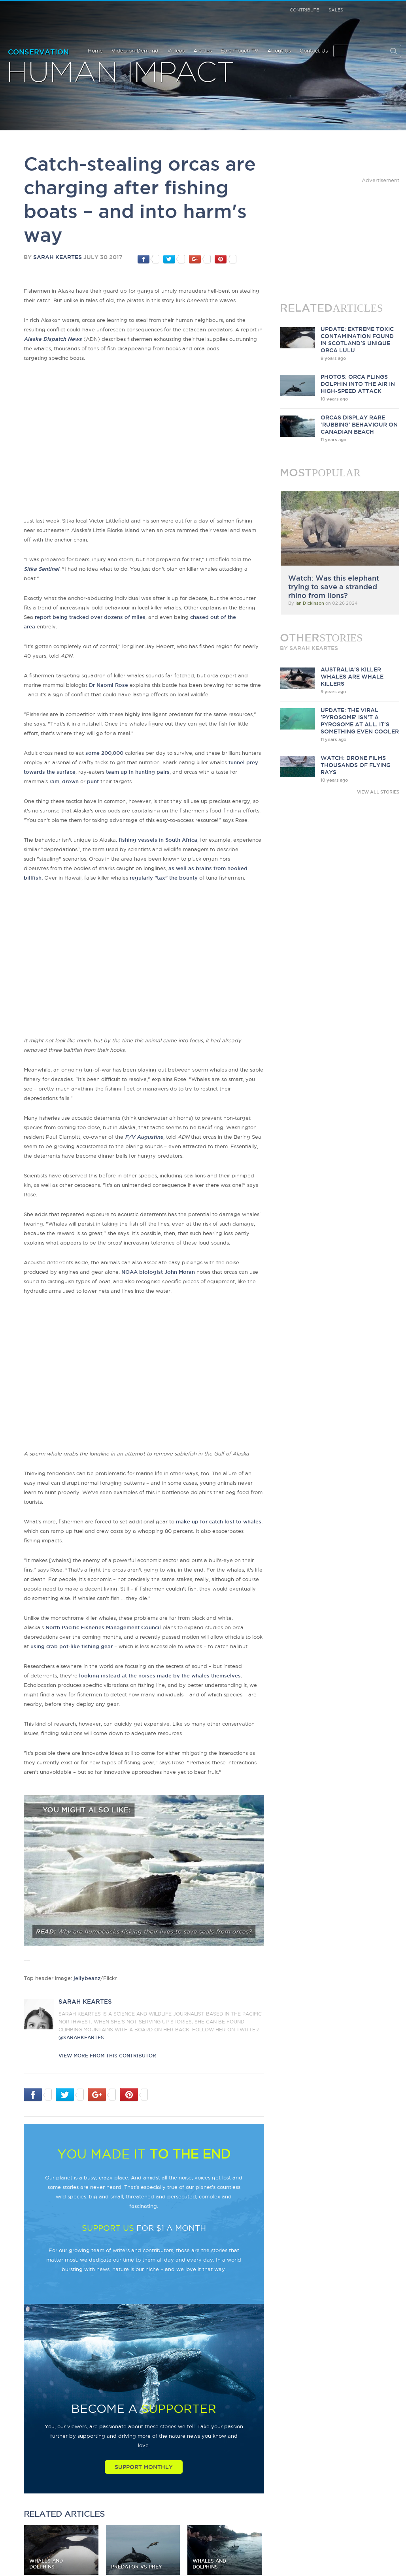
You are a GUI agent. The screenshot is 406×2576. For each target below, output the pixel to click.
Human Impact (120, 73)
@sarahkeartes (81, 2037)
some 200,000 (104, 753)
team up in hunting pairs (138, 772)
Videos (176, 50)
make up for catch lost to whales (218, 1521)
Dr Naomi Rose (108, 685)
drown (70, 781)
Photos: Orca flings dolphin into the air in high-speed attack (358, 384)
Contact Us (314, 50)
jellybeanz (87, 1978)
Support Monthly (144, 2467)
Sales (336, 10)
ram (54, 781)
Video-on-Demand (135, 50)
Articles (202, 50)
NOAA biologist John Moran (158, 1272)
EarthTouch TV (240, 50)
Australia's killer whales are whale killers (352, 676)
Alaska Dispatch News (53, 339)
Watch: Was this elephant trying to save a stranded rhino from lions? (333, 586)
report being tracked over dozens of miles (90, 617)
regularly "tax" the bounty (164, 877)
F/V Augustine (144, 1136)
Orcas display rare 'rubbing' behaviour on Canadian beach (359, 424)
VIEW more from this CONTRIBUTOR (107, 2055)
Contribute (304, 10)
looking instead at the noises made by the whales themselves (160, 1675)
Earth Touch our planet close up (48, 20)
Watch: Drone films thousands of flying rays (356, 765)
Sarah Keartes (57, 257)
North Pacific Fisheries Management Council (103, 1627)
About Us (279, 50)
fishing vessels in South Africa (158, 839)
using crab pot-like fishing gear (71, 1646)
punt (93, 781)
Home (95, 50)
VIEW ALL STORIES (378, 792)
